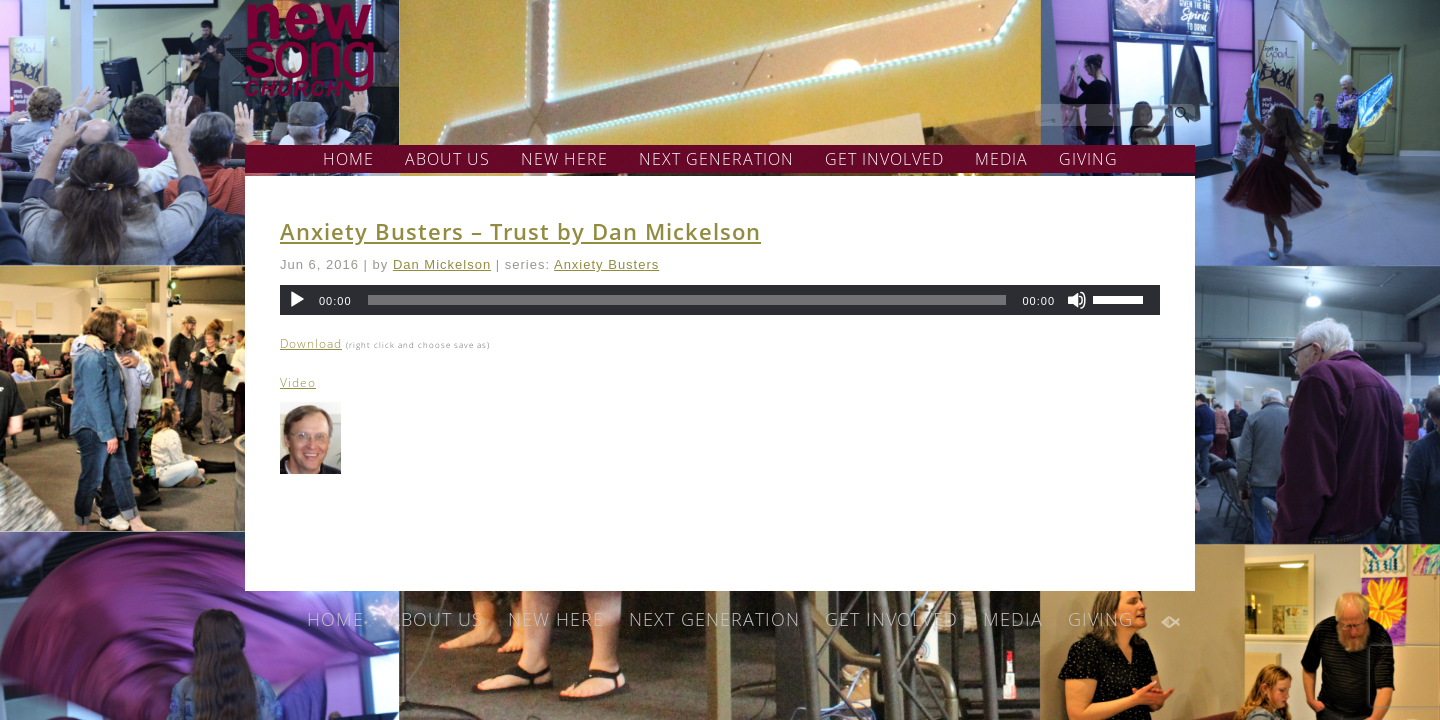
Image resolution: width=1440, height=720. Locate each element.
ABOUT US (447, 159)
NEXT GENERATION (716, 159)
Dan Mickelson (442, 264)
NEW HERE (564, 159)
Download (311, 343)
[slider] (687, 300)
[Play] (297, 300)
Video (298, 382)
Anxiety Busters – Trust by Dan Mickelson (520, 231)
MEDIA (1001, 159)
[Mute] (1077, 300)
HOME (348, 159)
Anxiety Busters (606, 264)
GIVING (1088, 159)
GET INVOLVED (884, 159)
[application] (720, 300)
